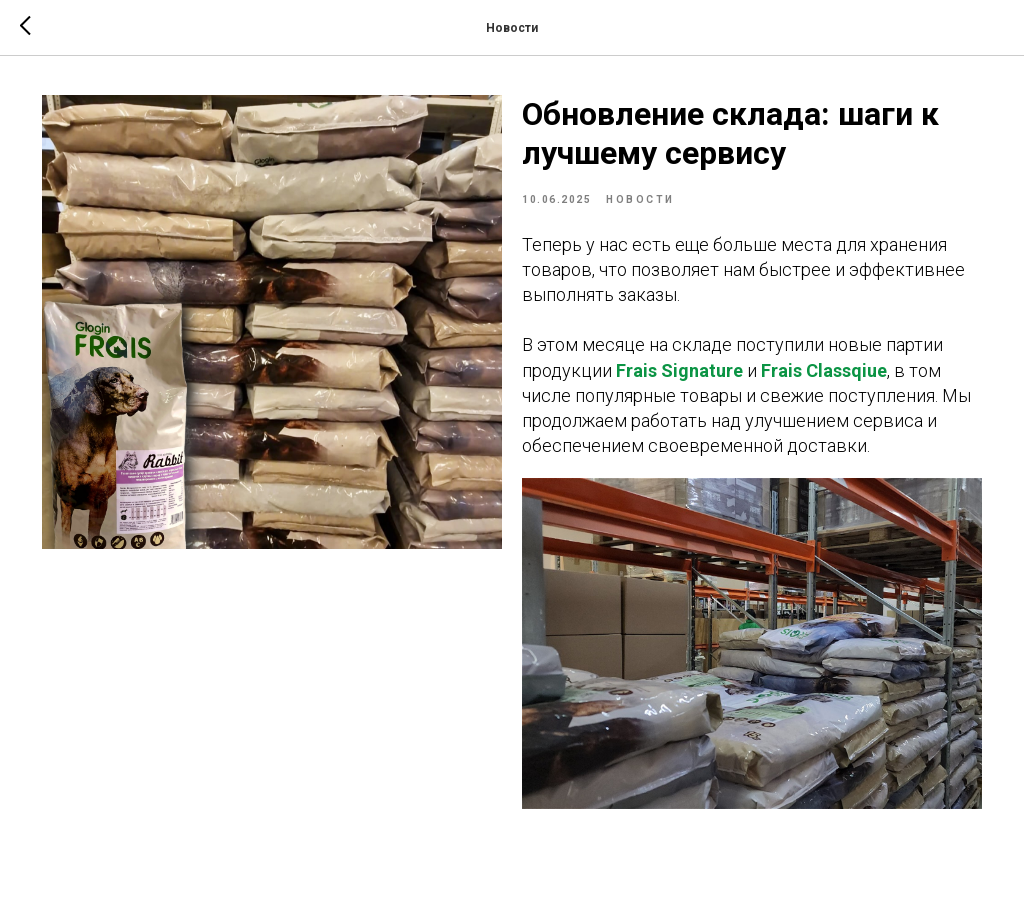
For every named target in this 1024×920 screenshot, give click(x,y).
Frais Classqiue (824, 370)
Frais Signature (679, 370)
